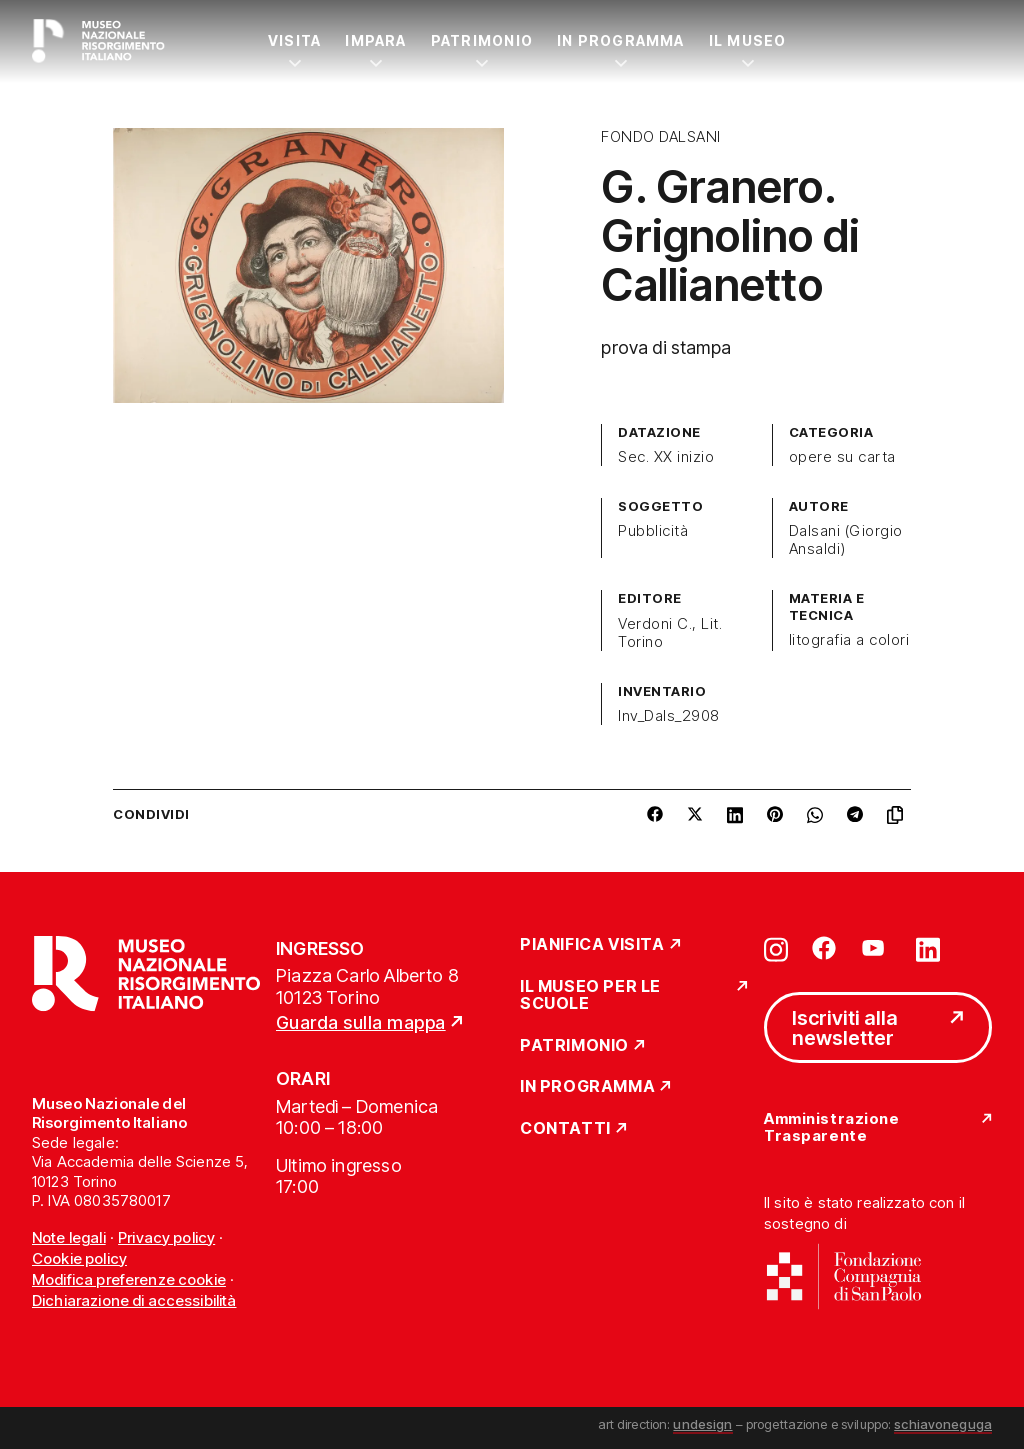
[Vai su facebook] (824, 948)
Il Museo (748, 40)
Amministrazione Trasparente (831, 1127)
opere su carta (842, 457)
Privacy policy (166, 1237)
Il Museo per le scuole (590, 995)
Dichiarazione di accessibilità (134, 1300)
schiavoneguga (943, 1424)
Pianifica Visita (592, 945)
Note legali (69, 1237)
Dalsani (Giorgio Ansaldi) (846, 540)
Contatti (565, 1129)
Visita (294, 40)
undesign (702, 1424)
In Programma (621, 40)
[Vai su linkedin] (928, 948)
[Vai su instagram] (776, 948)
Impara (375, 40)
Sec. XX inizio (666, 457)
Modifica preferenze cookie (129, 1279)
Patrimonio (482, 40)
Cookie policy (79, 1258)
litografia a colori (849, 640)
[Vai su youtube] (876, 948)
